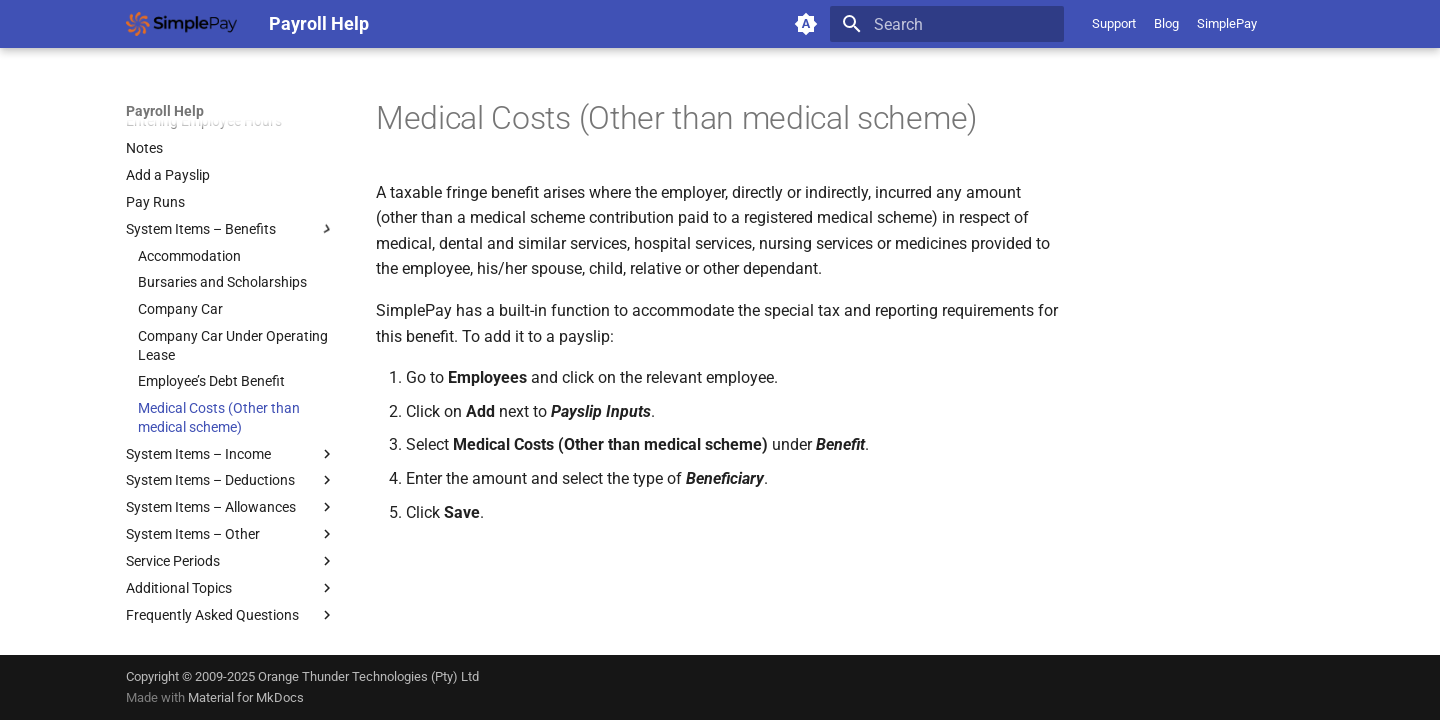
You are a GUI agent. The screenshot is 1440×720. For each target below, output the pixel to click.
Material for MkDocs (246, 697)
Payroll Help (165, 111)
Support (1114, 23)
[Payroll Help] (181, 24)
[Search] (947, 24)
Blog (1166, 23)
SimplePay (1227, 23)
